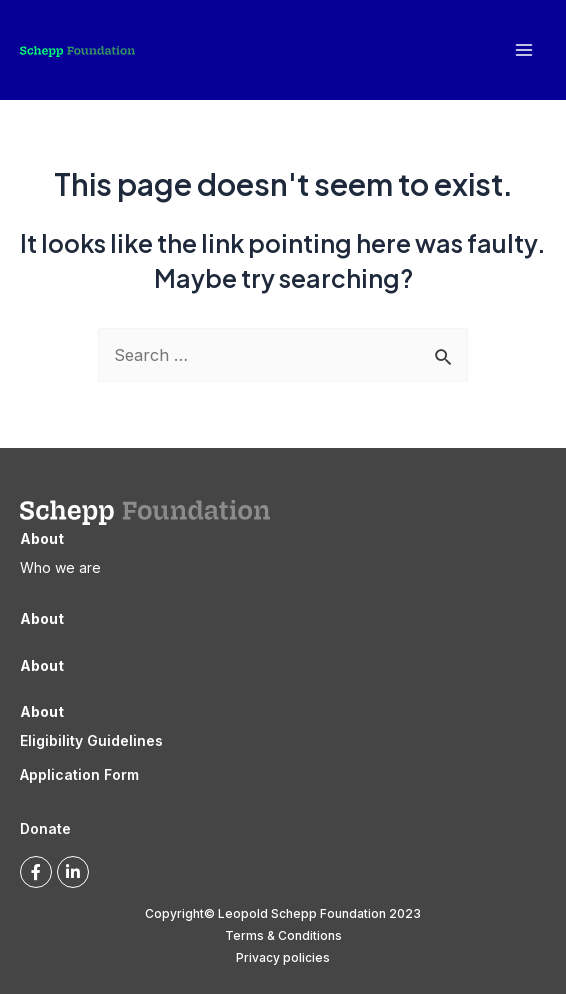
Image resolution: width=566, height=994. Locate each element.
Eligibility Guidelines (91, 740)
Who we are (60, 567)
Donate (45, 828)
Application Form (79, 774)
